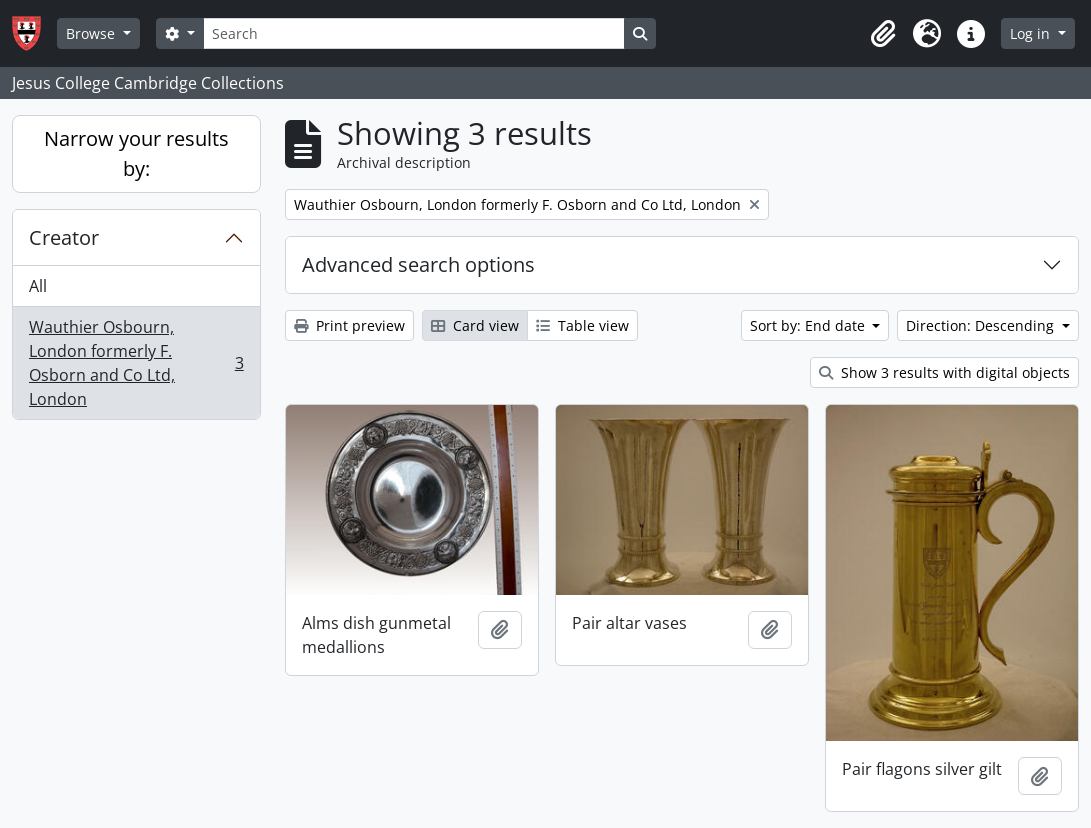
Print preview (349, 325)
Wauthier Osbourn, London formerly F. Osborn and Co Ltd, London (136, 363)
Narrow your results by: (136, 153)
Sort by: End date (809, 325)
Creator (64, 237)
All (38, 286)
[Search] (414, 33)
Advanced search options (418, 264)
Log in (1032, 33)
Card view (475, 325)
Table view (582, 325)
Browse (92, 33)
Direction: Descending (982, 325)
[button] (883, 34)
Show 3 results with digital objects (944, 372)
